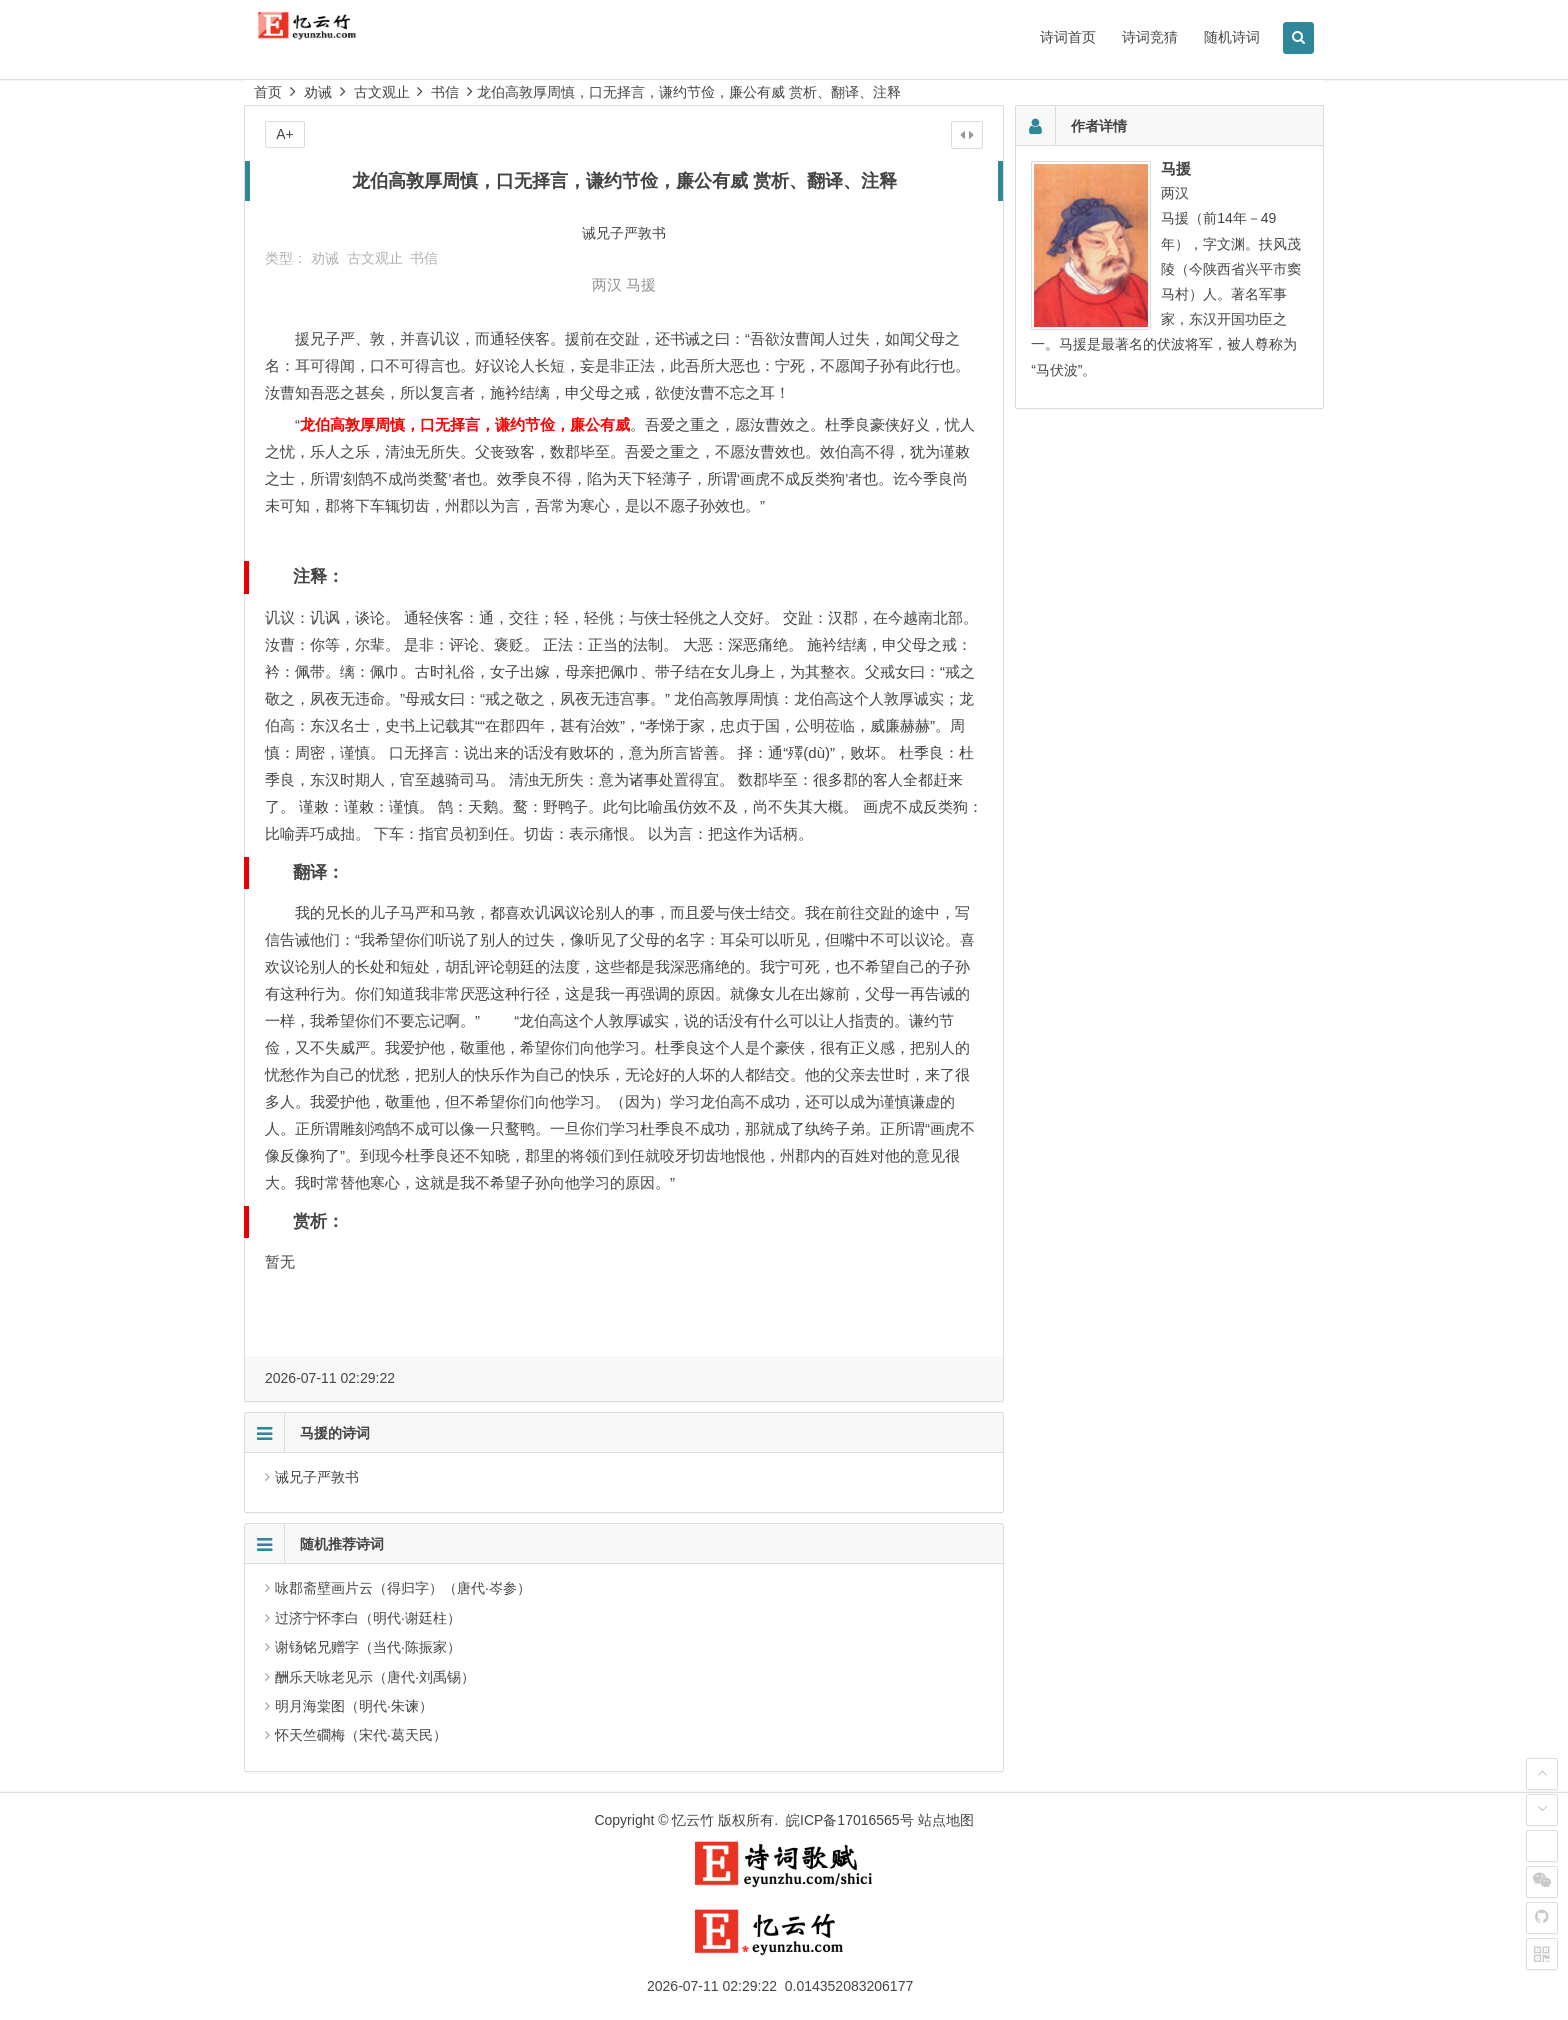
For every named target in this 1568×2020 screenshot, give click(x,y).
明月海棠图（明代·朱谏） (354, 1706)
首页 (268, 92)
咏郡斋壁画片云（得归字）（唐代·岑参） (403, 1588)
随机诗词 (1232, 37)
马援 (641, 284)
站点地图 (946, 1820)
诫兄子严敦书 (317, 1477)
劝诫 (318, 92)
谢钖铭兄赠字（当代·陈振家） (368, 1647)
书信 (445, 92)
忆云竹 (693, 1820)
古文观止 (382, 92)
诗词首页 (1068, 37)
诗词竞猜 (1150, 37)
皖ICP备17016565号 (850, 1820)
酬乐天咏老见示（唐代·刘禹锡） (375, 1677)
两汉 (607, 284)
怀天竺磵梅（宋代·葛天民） (361, 1735)
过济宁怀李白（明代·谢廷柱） (368, 1618)
